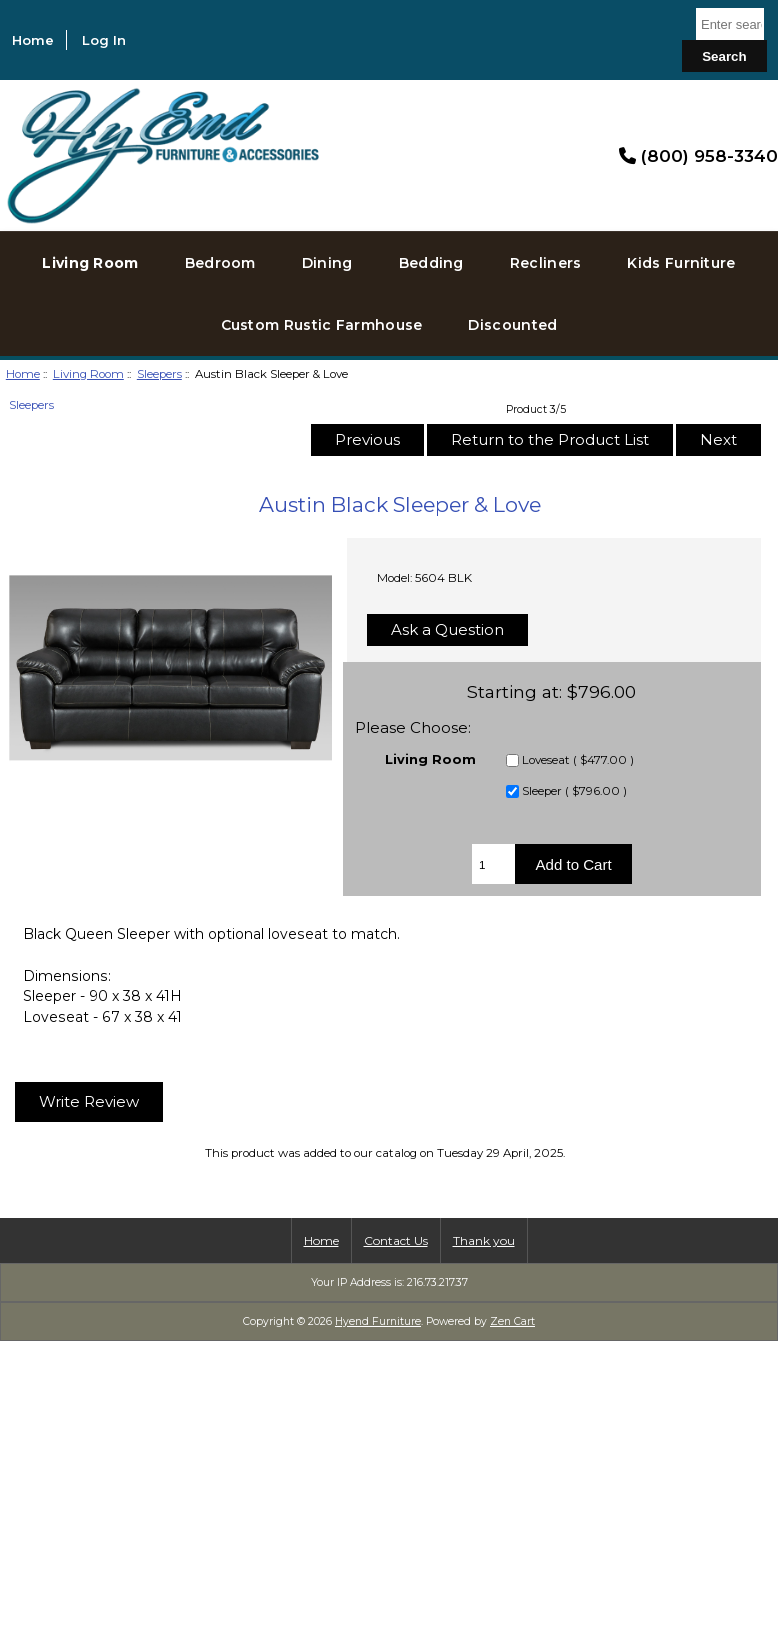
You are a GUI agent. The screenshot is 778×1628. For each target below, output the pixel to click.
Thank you (484, 1240)
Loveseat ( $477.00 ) (578, 761)
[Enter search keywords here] (730, 24)
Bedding (431, 263)
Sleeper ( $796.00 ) (574, 792)
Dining (327, 263)
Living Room (88, 374)
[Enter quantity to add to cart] (493, 864)
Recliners (546, 263)
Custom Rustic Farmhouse (322, 325)
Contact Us (396, 1240)
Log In (104, 40)
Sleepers (159, 374)
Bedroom (220, 263)
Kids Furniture (681, 263)
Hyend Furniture (378, 1321)
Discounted (512, 325)
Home (33, 40)
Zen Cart (512, 1321)
